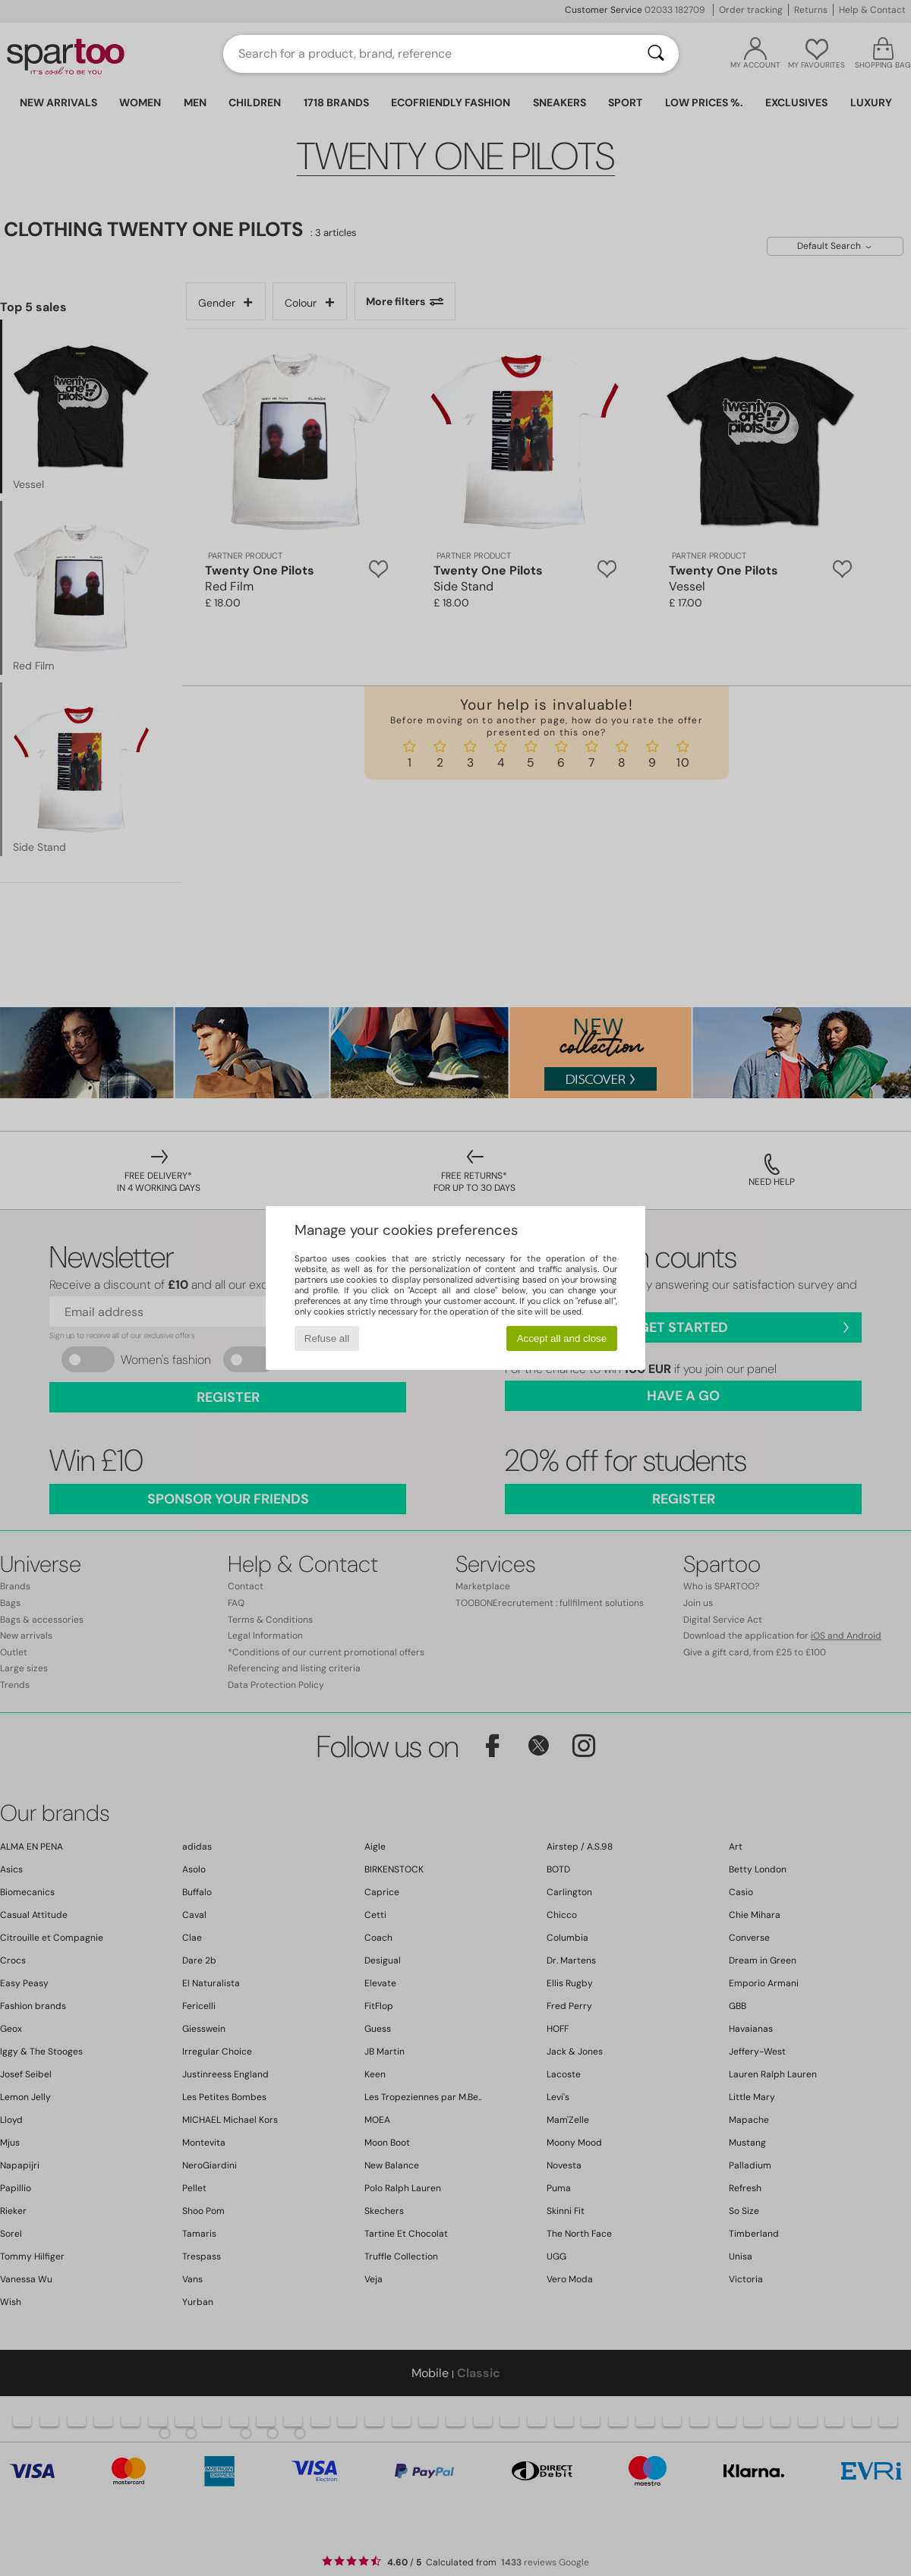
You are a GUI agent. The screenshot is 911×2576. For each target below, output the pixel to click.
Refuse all (326, 1338)
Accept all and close (562, 1338)
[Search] (656, 54)
